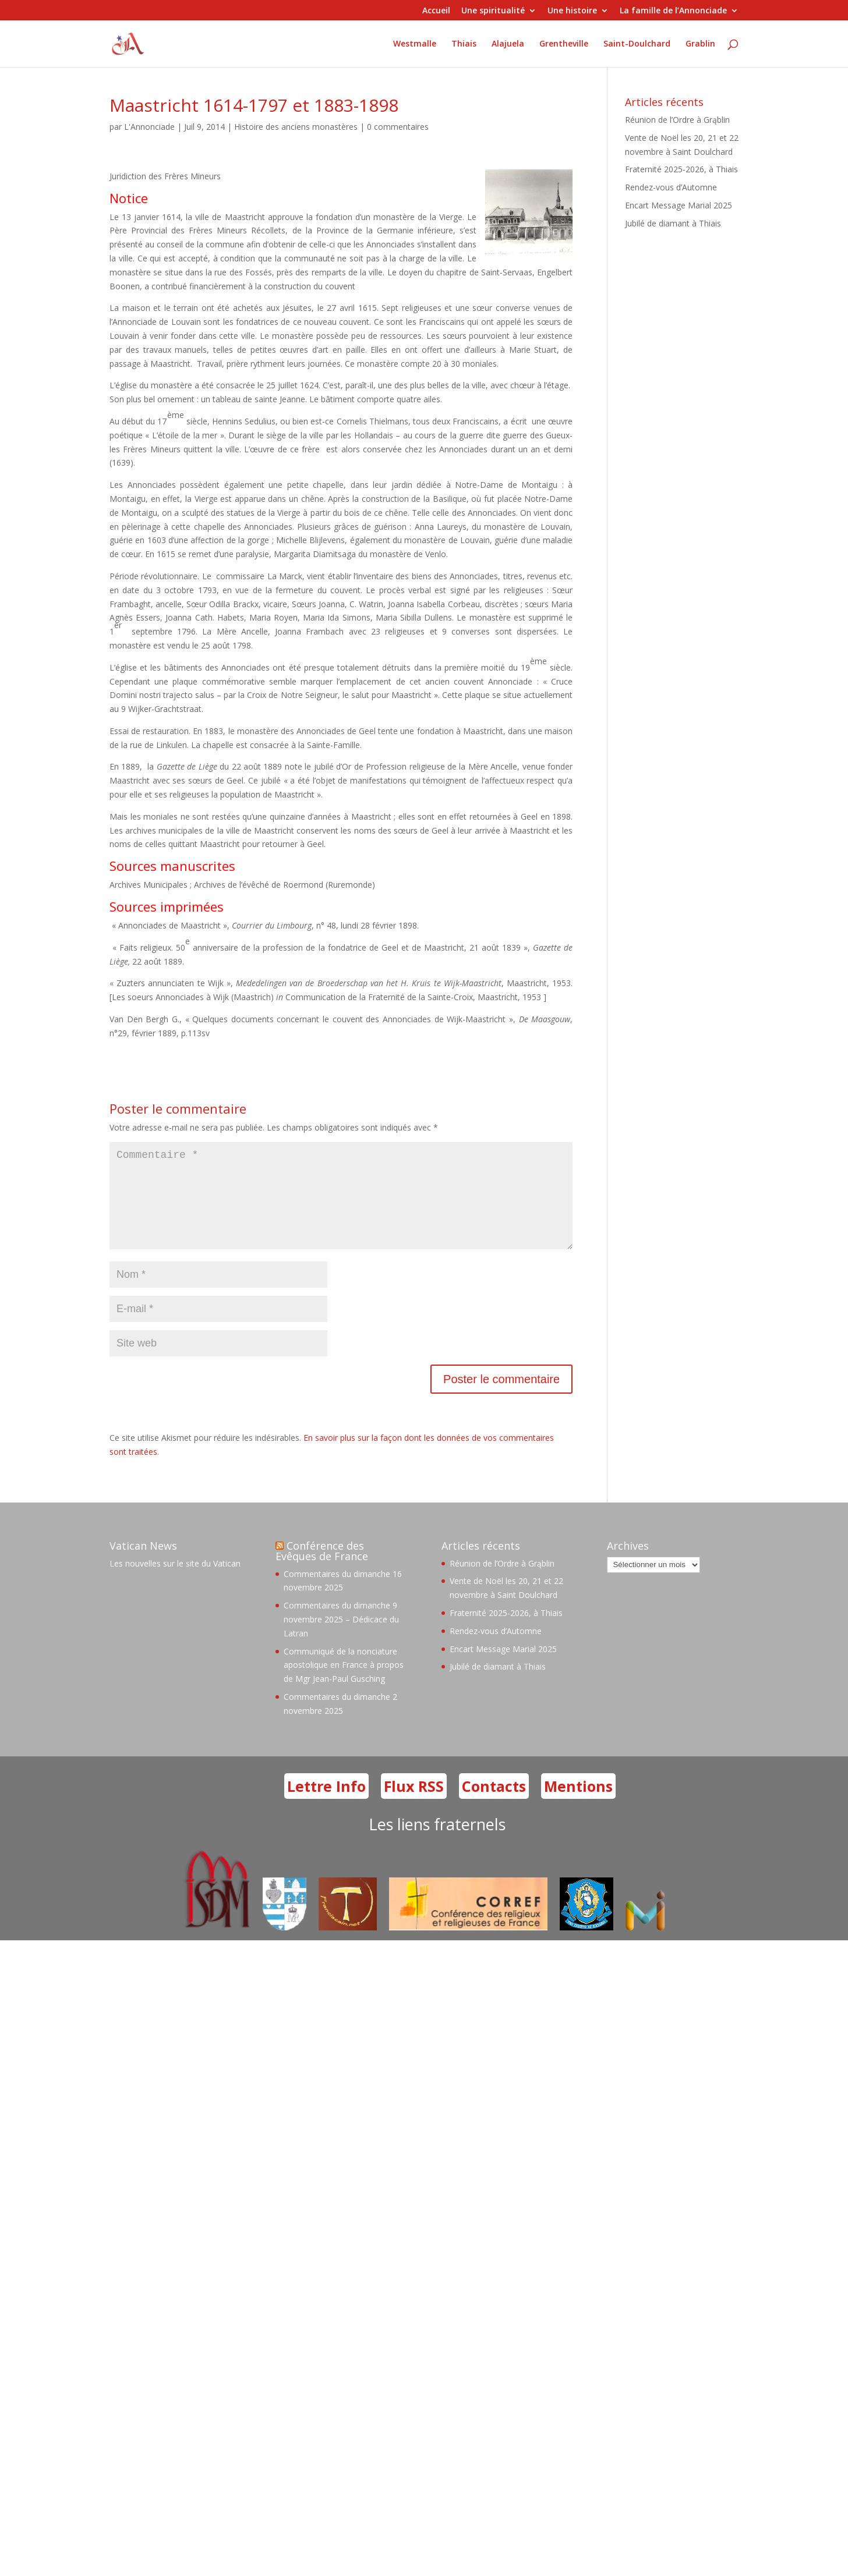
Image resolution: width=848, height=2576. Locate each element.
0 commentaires (398, 126)
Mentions (578, 1805)
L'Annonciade (149, 126)
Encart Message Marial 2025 (678, 205)
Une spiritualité (493, 11)
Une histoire (572, 11)
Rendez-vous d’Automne (671, 187)
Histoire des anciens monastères (296, 126)
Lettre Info (326, 1805)
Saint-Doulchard (636, 43)
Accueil (436, 11)
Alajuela (508, 43)
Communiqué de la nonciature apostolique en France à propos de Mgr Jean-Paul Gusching (344, 1683)
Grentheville (563, 43)
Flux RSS (414, 1805)
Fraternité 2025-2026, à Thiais (681, 169)
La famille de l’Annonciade (673, 11)
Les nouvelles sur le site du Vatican (175, 1582)
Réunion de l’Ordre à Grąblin (677, 119)
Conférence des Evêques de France (321, 1569)
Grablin (700, 43)
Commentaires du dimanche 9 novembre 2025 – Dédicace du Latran (341, 1637)
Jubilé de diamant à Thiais (673, 223)
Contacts (494, 1805)
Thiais (463, 43)
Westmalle (414, 43)
